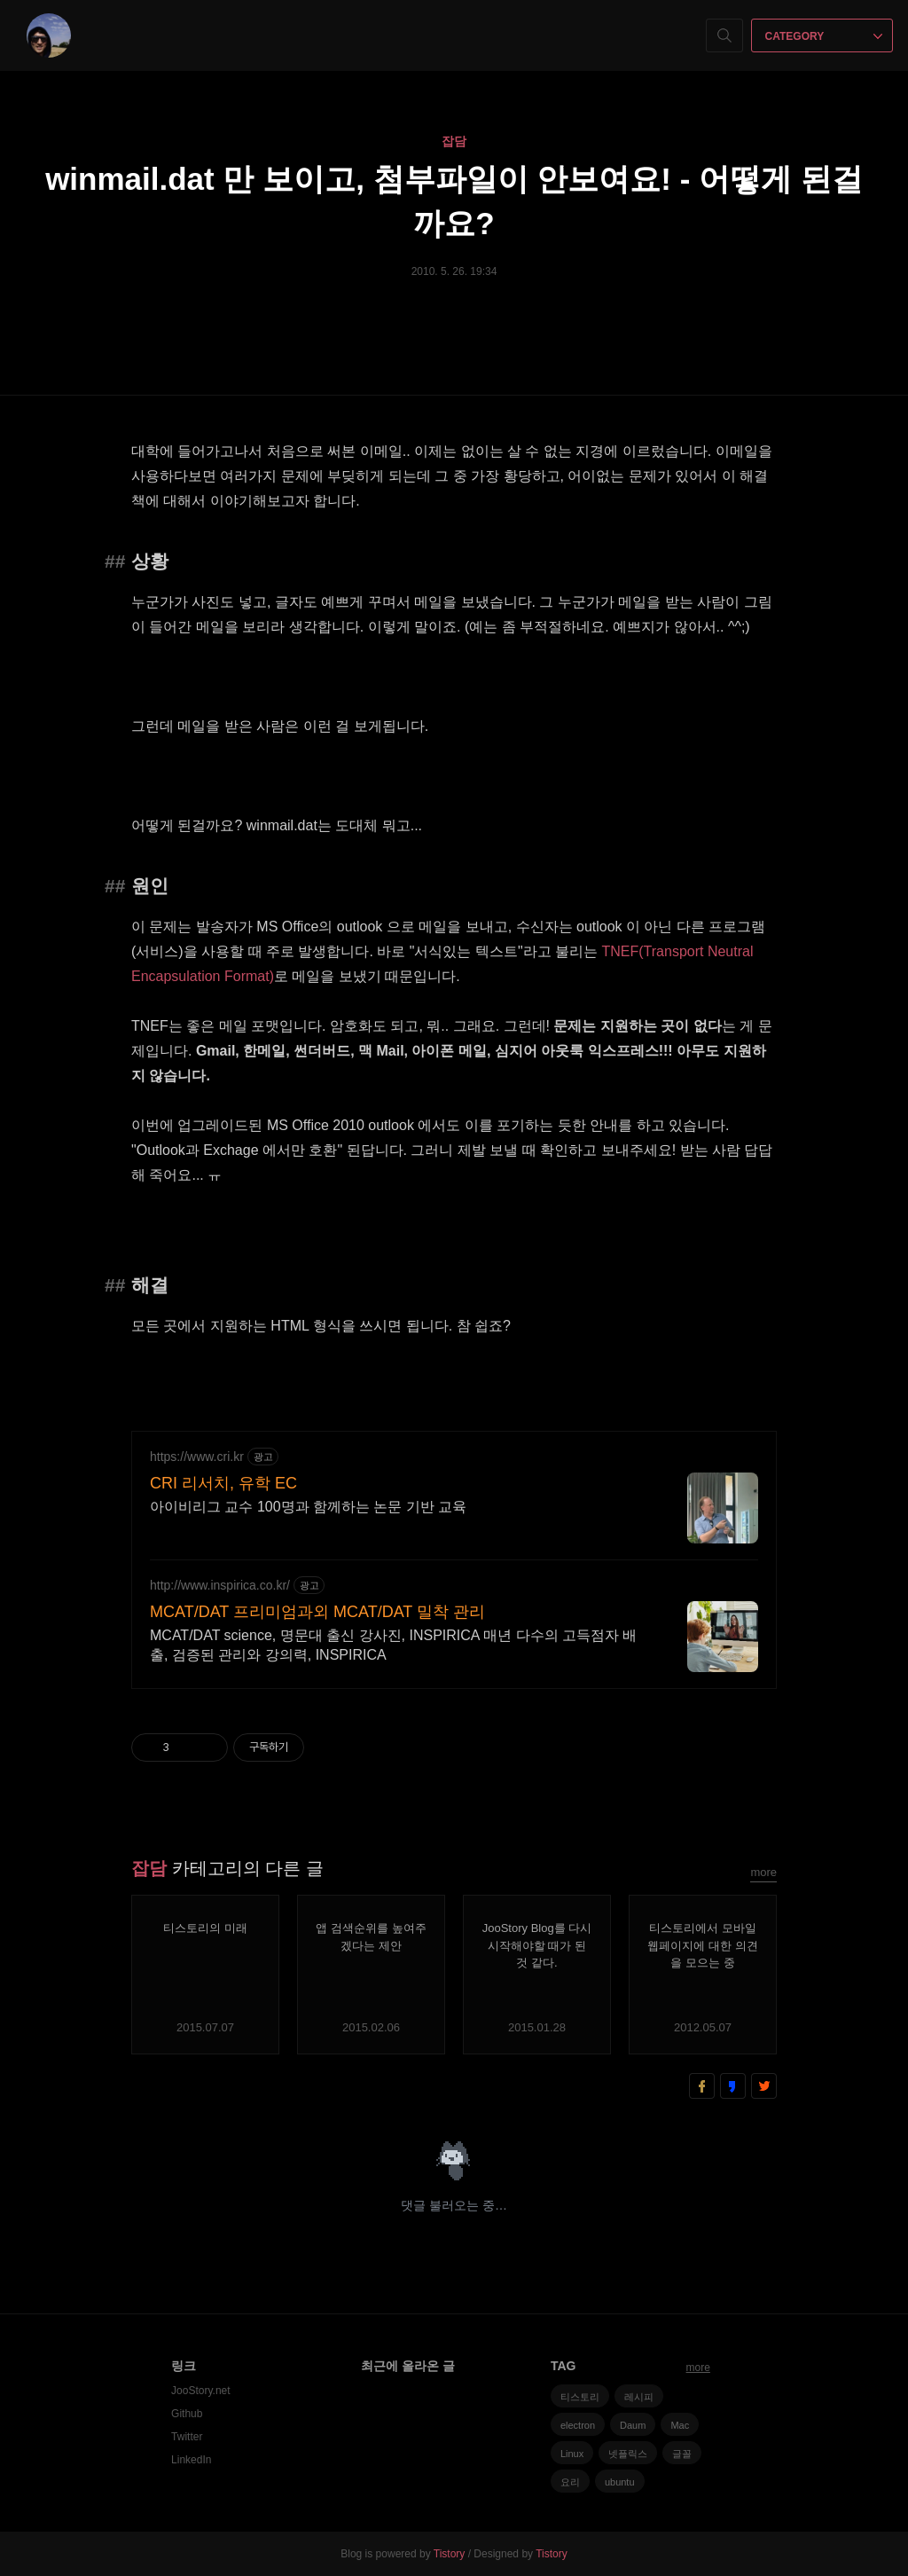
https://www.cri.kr (197, 1456)
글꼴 (682, 2453)
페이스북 (702, 2086)
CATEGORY (824, 36)
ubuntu (620, 2482)
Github (186, 2413)
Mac (679, 2425)
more (763, 1872)
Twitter (186, 2437)
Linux (571, 2453)
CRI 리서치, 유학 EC (223, 1483)
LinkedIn (191, 2460)
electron (577, 2425)
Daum (633, 2425)
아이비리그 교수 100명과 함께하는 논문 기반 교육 (308, 1506)
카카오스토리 (733, 2086)
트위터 (764, 2086)
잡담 (454, 141)
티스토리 (579, 2396)
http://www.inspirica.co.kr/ (220, 1585)
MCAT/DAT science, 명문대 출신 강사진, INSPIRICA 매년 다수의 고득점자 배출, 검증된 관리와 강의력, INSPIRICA (393, 1645)
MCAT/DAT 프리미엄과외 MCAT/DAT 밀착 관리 (317, 1612)
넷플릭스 (627, 2453)
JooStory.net (200, 2390)
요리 (570, 2482)
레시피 (639, 2396)
